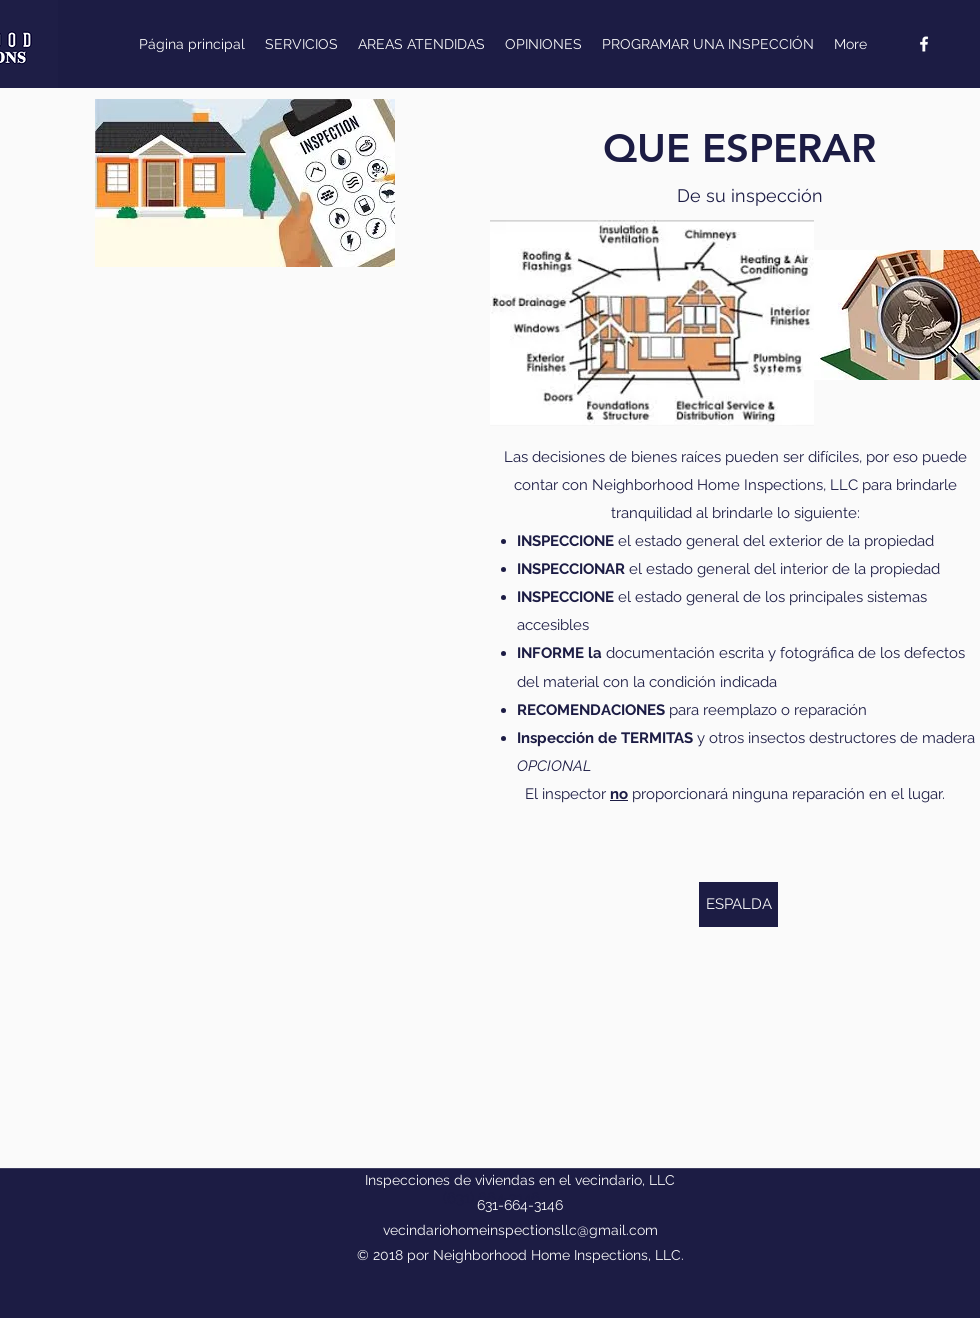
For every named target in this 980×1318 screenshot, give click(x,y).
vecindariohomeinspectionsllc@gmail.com (520, 1230)
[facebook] (924, 44)
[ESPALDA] (738, 904)
